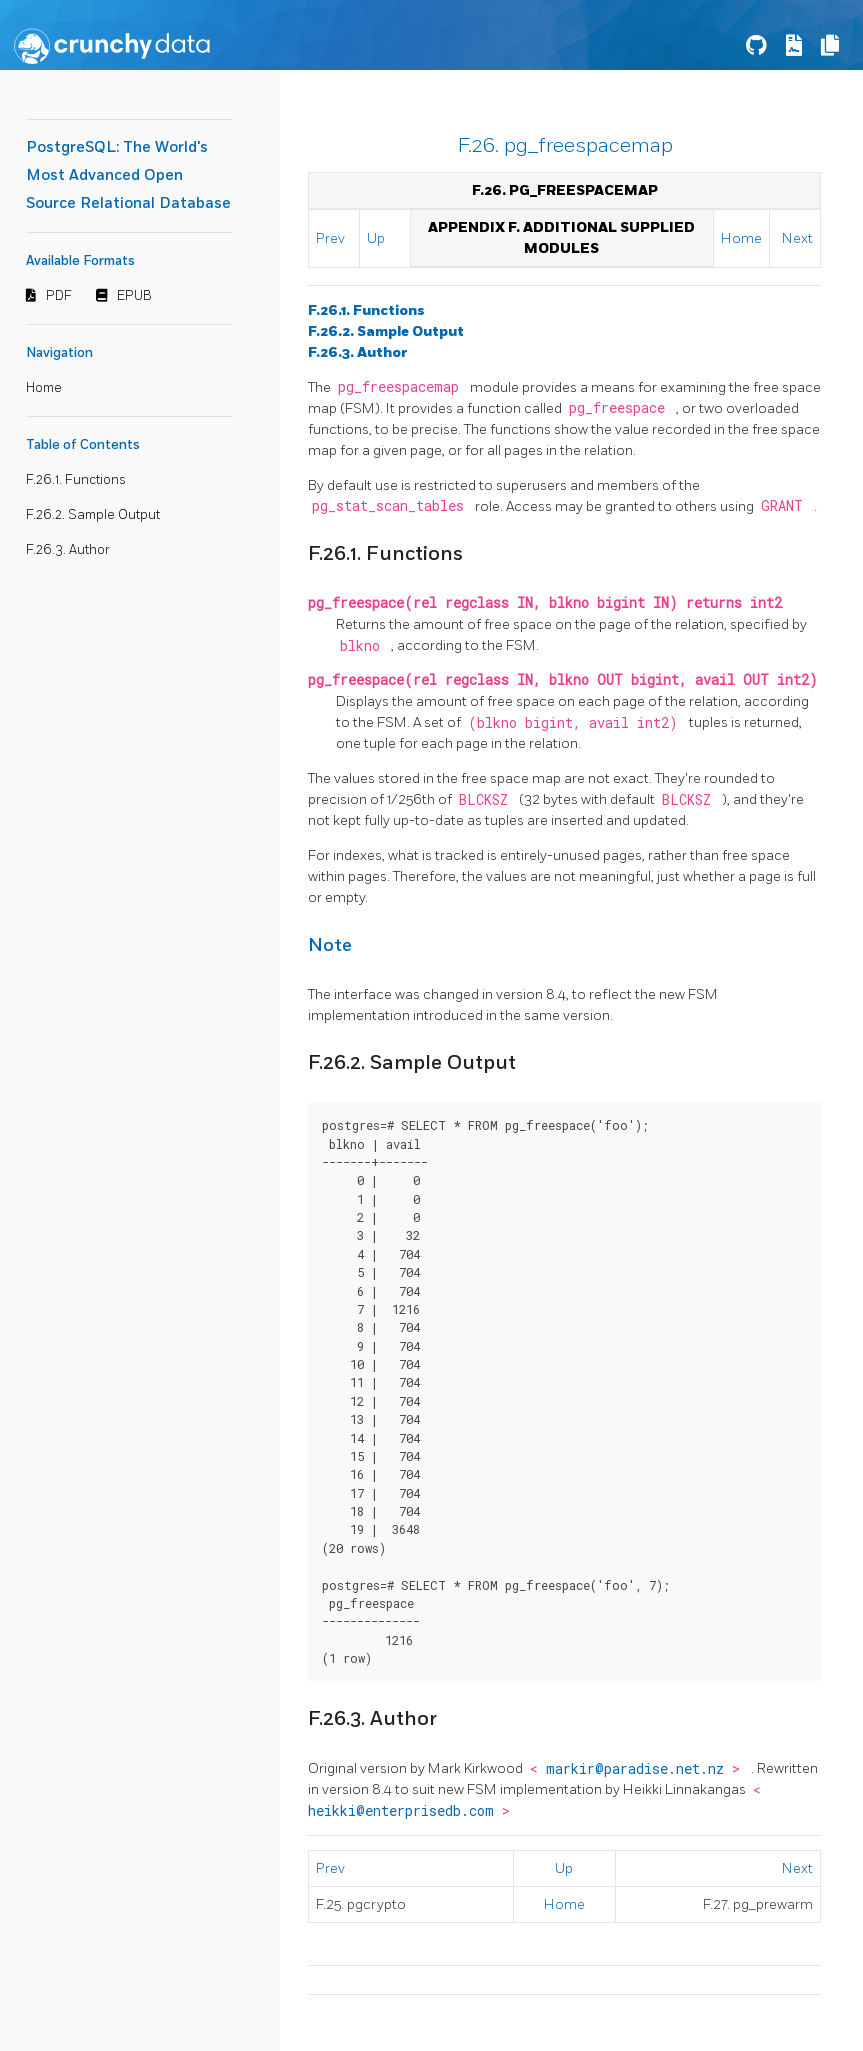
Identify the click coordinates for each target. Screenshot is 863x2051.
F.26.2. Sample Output (93, 515)
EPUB (134, 296)
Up (376, 238)
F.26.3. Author (68, 550)
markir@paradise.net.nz (639, 1769)
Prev (330, 238)
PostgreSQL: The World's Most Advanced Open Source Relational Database (128, 175)
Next (797, 238)
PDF (59, 296)
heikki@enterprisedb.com (405, 1811)
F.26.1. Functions (76, 480)
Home (44, 388)
